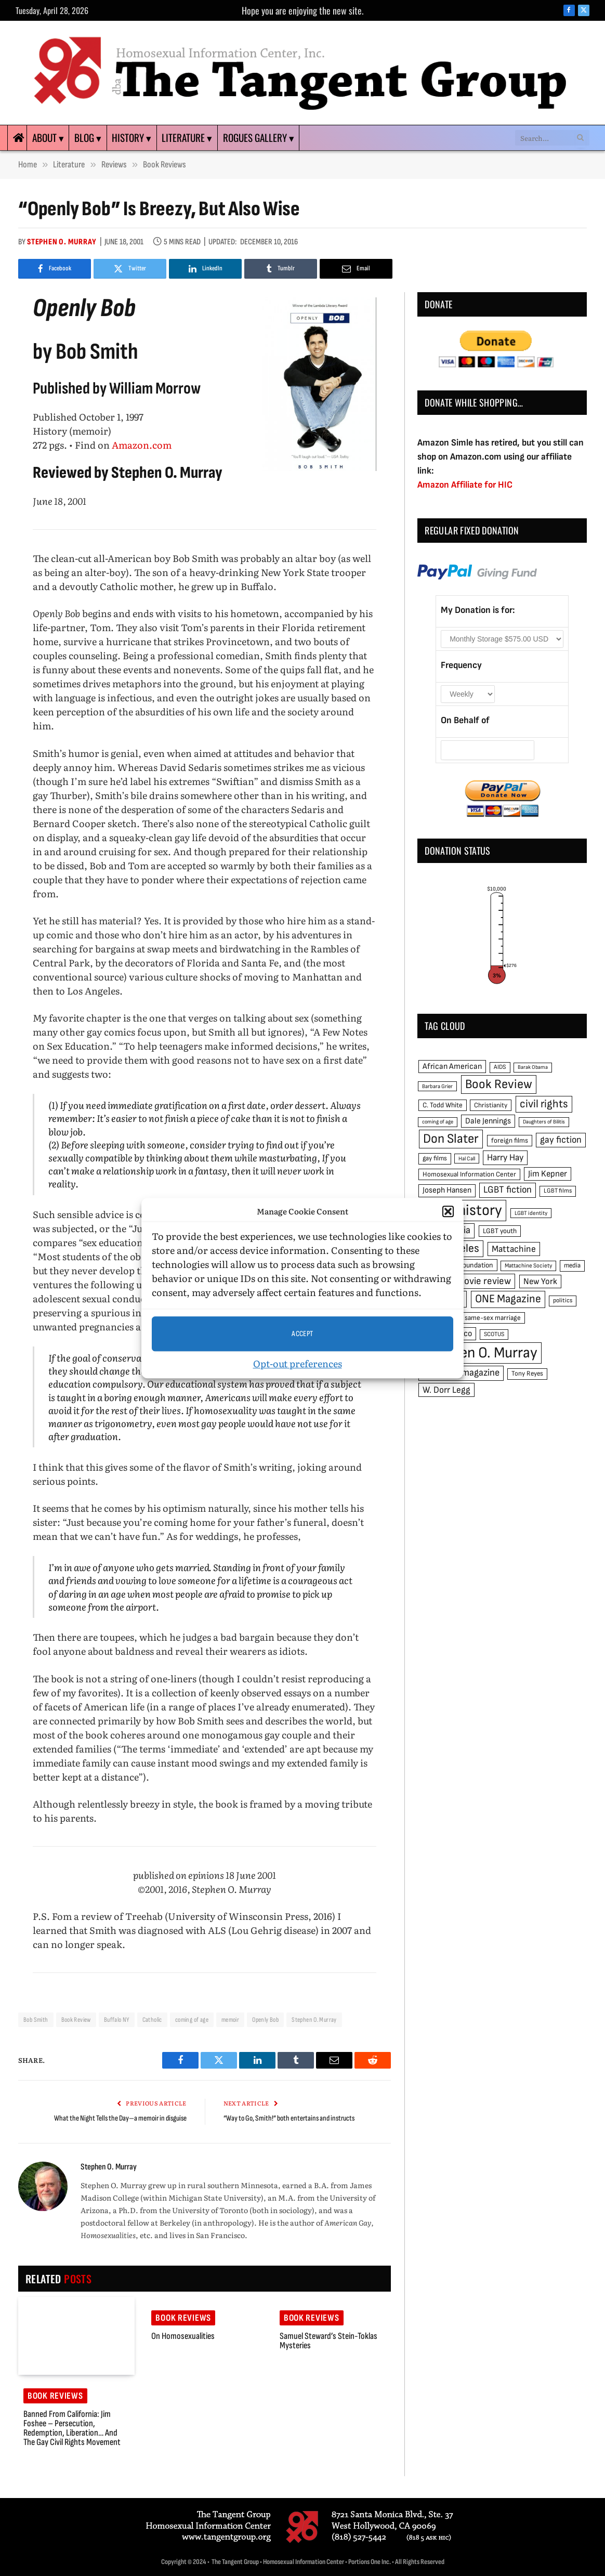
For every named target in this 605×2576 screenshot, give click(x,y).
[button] (448, 1211)
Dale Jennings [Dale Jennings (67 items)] (488, 1121)
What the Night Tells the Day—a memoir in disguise (120, 2118)
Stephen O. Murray (62, 242)
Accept (302, 1334)
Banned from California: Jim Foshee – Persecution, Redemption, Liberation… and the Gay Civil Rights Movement (72, 2428)
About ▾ (48, 137)
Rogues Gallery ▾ (258, 137)
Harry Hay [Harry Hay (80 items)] (505, 1157)
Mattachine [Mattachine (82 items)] (514, 1249)
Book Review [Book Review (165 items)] (498, 1084)
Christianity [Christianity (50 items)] (490, 1105)
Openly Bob (265, 2020)
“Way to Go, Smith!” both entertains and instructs (288, 2118)
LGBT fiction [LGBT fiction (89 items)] (507, 1190)
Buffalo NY (116, 2020)
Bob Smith (35, 2020)
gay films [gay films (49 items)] (435, 1158)
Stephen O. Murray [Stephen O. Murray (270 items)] (480, 1353)
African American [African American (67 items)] (452, 1066)
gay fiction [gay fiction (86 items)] (561, 1140)
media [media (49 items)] (572, 1265)
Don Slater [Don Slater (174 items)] (451, 1139)
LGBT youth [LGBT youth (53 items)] (500, 1231)
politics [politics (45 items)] (562, 1300)
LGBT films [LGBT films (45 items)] (558, 1191)
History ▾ (131, 137)
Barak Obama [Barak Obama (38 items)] (533, 1067)
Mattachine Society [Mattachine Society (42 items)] (528, 1265)
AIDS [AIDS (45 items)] (500, 1067)
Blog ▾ (87, 137)
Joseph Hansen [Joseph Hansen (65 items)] (447, 1190)
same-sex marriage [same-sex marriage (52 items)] (493, 1318)
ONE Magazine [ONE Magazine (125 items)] (508, 1299)
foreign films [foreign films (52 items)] (509, 1140)
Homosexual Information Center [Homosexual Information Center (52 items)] (469, 1174)
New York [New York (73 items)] (540, 1281)
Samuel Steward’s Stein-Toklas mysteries (328, 2341)
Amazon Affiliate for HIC (464, 484)
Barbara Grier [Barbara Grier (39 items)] (437, 1086)
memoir (230, 2020)
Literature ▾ (187, 137)
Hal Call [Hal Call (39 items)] (466, 1158)
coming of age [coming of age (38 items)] (437, 1121)
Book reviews (55, 2395)
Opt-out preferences (297, 1363)
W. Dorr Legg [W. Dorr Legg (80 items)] (446, 1389)
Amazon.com (142, 445)
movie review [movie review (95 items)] (483, 1281)
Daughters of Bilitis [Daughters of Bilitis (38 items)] (544, 1121)
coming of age (191, 2020)
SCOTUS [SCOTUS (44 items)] (494, 1334)
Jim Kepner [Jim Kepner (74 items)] (547, 1174)
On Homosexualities (183, 2336)
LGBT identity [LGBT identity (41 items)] (531, 1213)
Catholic (152, 2020)
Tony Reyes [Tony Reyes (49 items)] (527, 1373)
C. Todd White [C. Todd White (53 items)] (443, 1105)
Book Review (76, 2020)
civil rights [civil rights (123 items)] (544, 1104)
